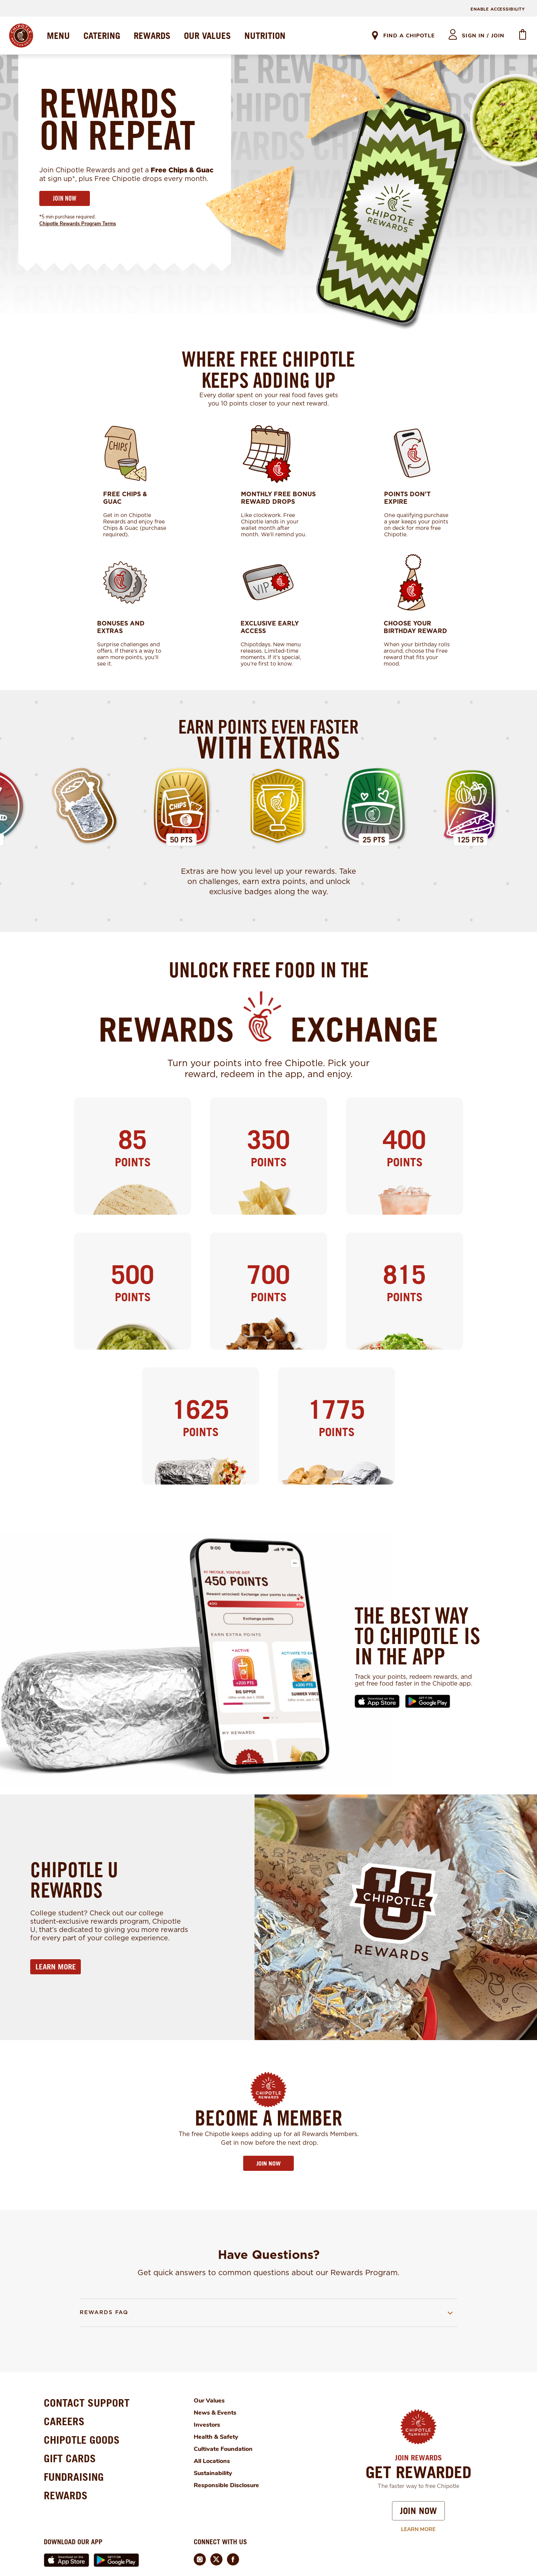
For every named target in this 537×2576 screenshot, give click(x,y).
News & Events (215, 2413)
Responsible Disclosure (226, 2485)
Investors (207, 2425)
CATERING (101, 35)
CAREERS (64, 2421)
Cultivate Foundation (223, 2449)
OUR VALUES (207, 35)
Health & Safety (216, 2437)
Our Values (209, 2400)
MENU (58, 35)
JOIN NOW (64, 198)
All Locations (212, 2461)
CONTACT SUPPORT (87, 2402)
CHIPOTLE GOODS (82, 2440)
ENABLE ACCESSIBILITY (498, 9)
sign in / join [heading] (483, 35)
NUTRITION (264, 35)
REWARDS (152, 35)
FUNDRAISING (74, 2477)
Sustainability (213, 2473)
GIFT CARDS (70, 2458)
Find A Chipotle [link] (409, 35)
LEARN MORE (55, 1966)
